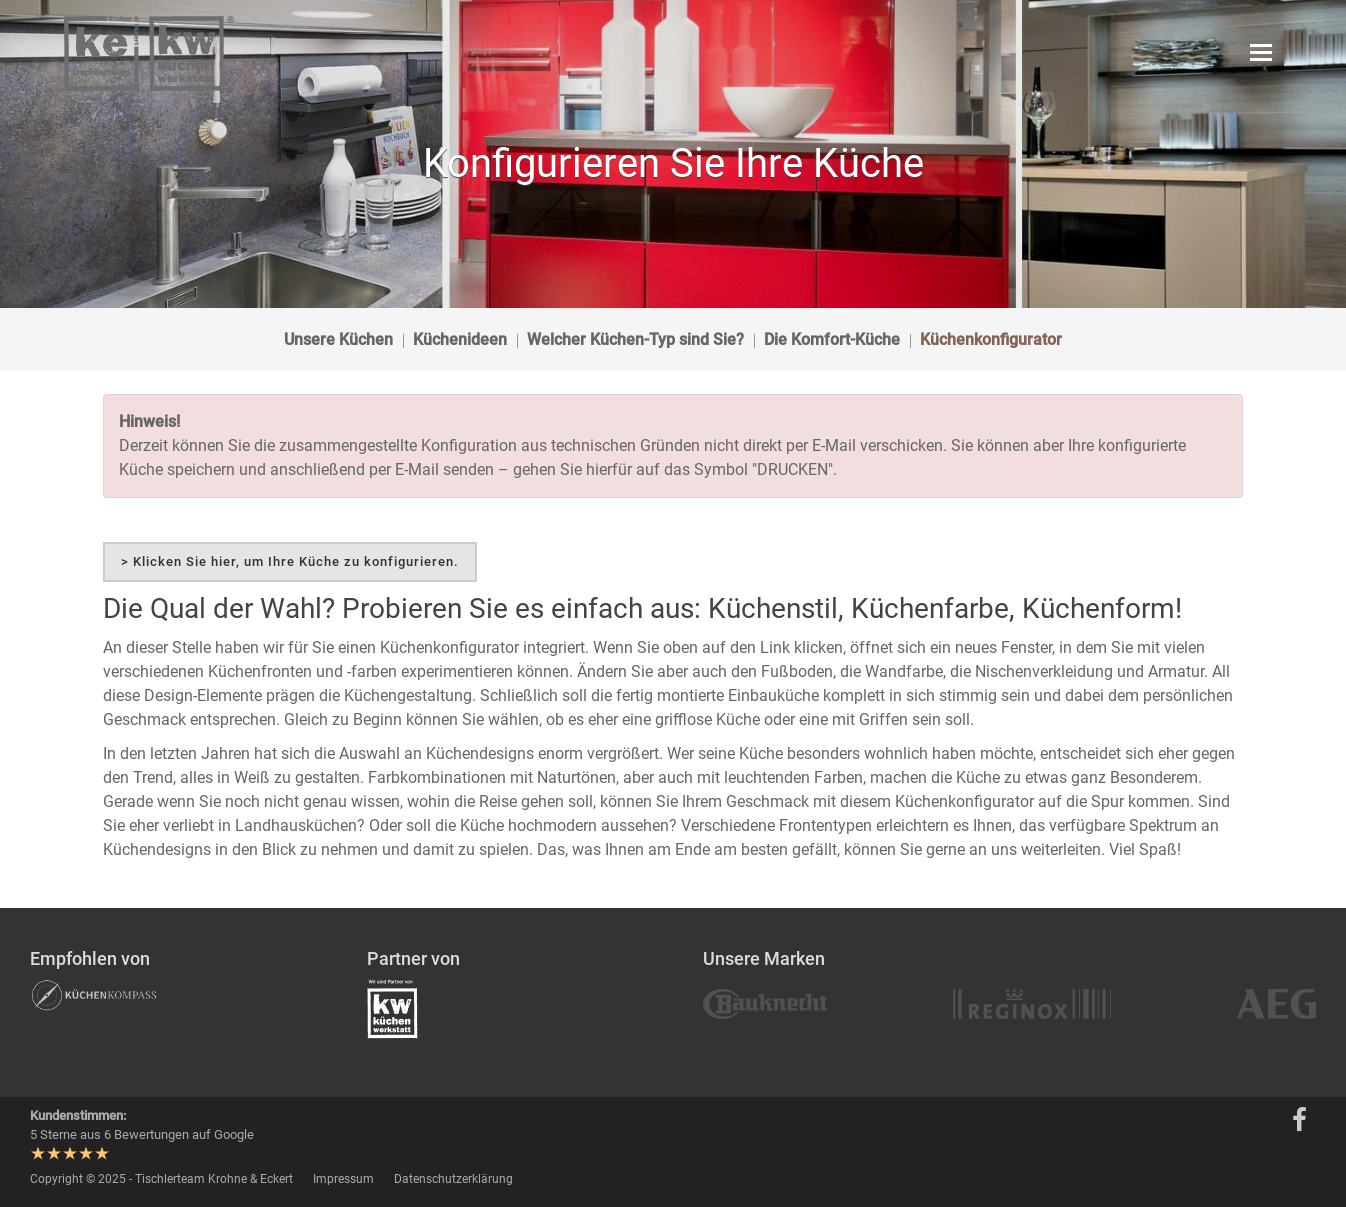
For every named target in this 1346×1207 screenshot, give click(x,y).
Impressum (343, 1179)
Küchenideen (460, 339)
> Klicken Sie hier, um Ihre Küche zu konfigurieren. (290, 561)
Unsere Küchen (338, 339)
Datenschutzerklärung (453, 1179)
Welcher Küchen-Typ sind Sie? (635, 339)
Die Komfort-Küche (832, 339)
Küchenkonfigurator (991, 339)
